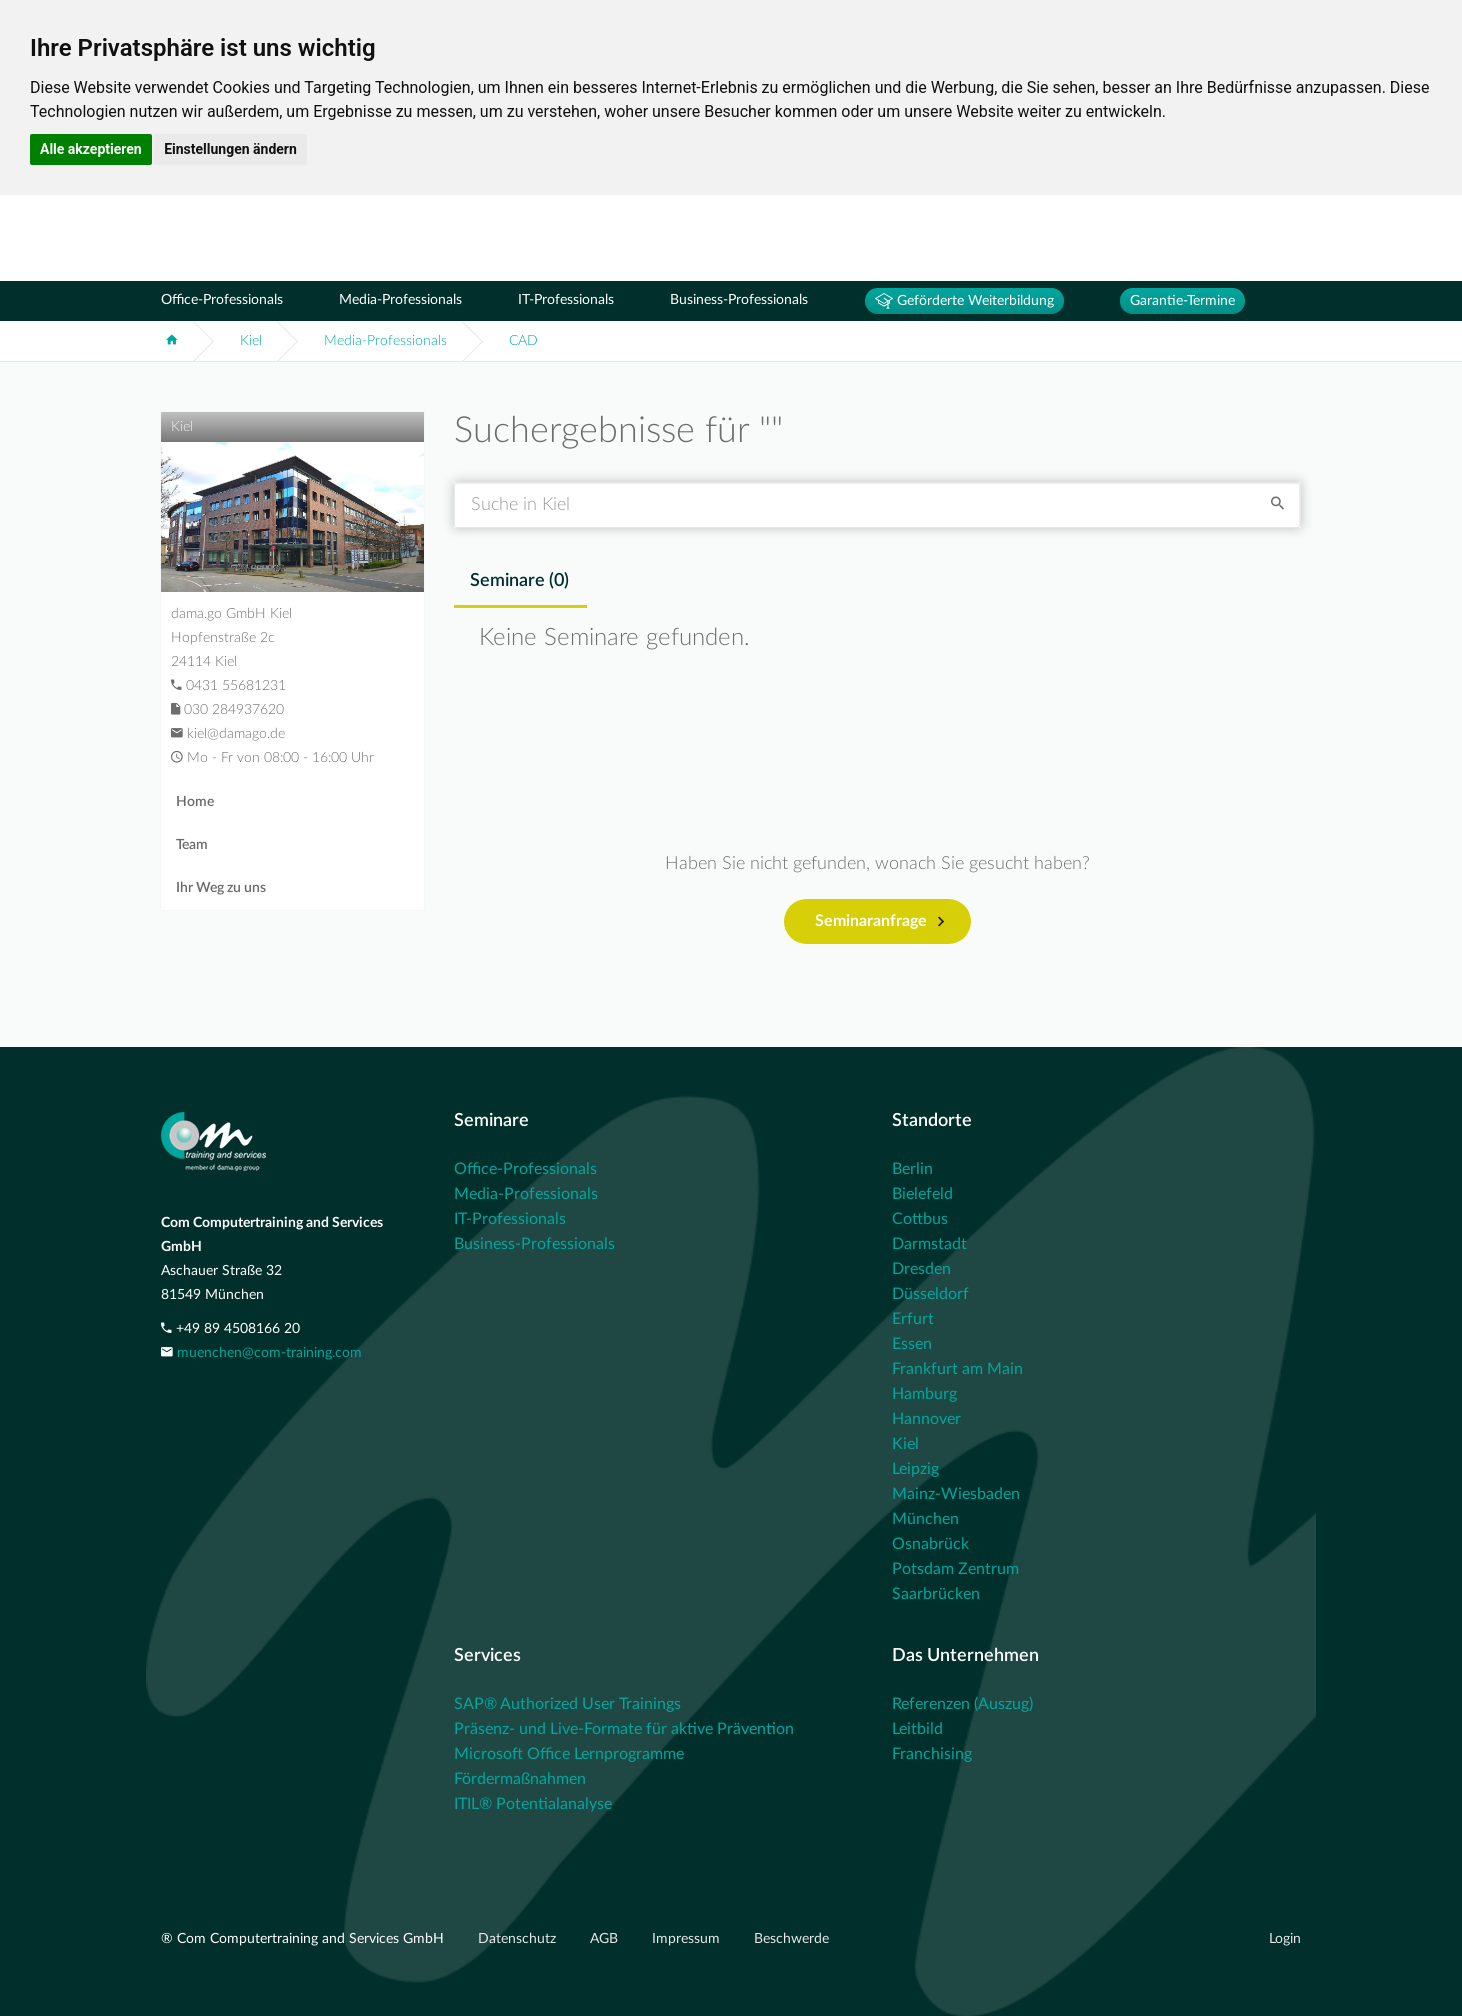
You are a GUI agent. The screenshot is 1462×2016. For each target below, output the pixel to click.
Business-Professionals (739, 300)
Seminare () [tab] (519, 581)
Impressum (688, 1939)
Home (195, 802)
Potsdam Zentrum (955, 1569)
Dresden (921, 1269)
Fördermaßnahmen (520, 1779)
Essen (912, 1344)
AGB (606, 1939)
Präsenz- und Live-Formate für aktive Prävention (624, 1729)
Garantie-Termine (1182, 301)
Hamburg (924, 1394)
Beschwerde (791, 1939)
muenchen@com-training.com (269, 1353)
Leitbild (917, 1729)
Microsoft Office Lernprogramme (569, 1754)
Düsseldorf (930, 1294)
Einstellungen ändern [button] (230, 149)
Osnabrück (930, 1544)
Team (192, 845)
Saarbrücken (936, 1594)
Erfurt (913, 1319)
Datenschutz (519, 1939)
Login (1285, 1939)
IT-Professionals (566, 300)
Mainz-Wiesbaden (956, 1494)
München (925, 1519)
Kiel (251, 341)
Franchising (932, 1754)
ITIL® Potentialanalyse (533, 1804)
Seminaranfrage (879, 922)
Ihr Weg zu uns (221, 888)
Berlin (912, 1169)
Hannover (926, 1419)
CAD (523, 341)
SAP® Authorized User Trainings (567, 1704)
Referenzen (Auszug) (962, 1704)
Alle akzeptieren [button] (91, 149)
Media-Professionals (400, 300)
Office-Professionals (222, 300)
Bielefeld (922, 1194)
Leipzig (915, 1469)
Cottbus (920, 1219)
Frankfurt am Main (957, 1369)
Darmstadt (929, 1244)
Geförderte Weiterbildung (964, 301)
